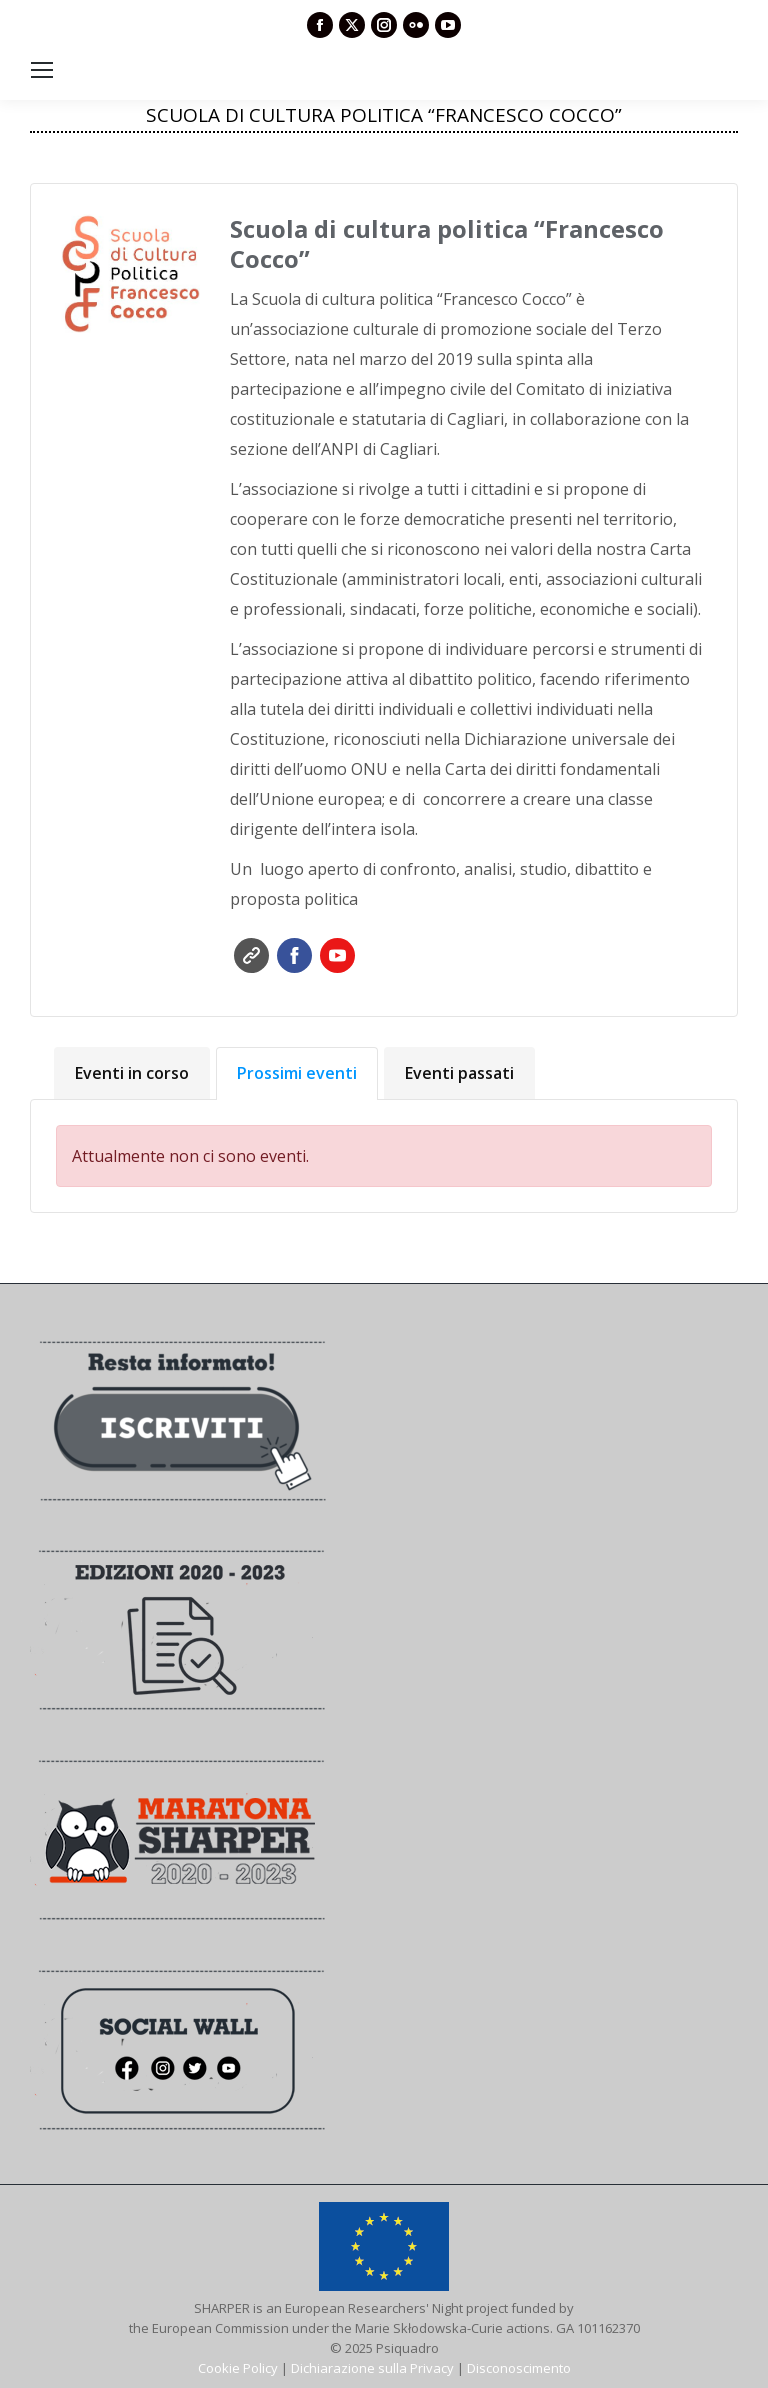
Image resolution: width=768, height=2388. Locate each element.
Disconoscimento (519, 2368)
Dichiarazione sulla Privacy (372, 2368)
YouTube (337, 955)
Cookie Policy (238, 2368)
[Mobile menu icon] (42, 70)
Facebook (294, 955)
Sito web (251, 955)
